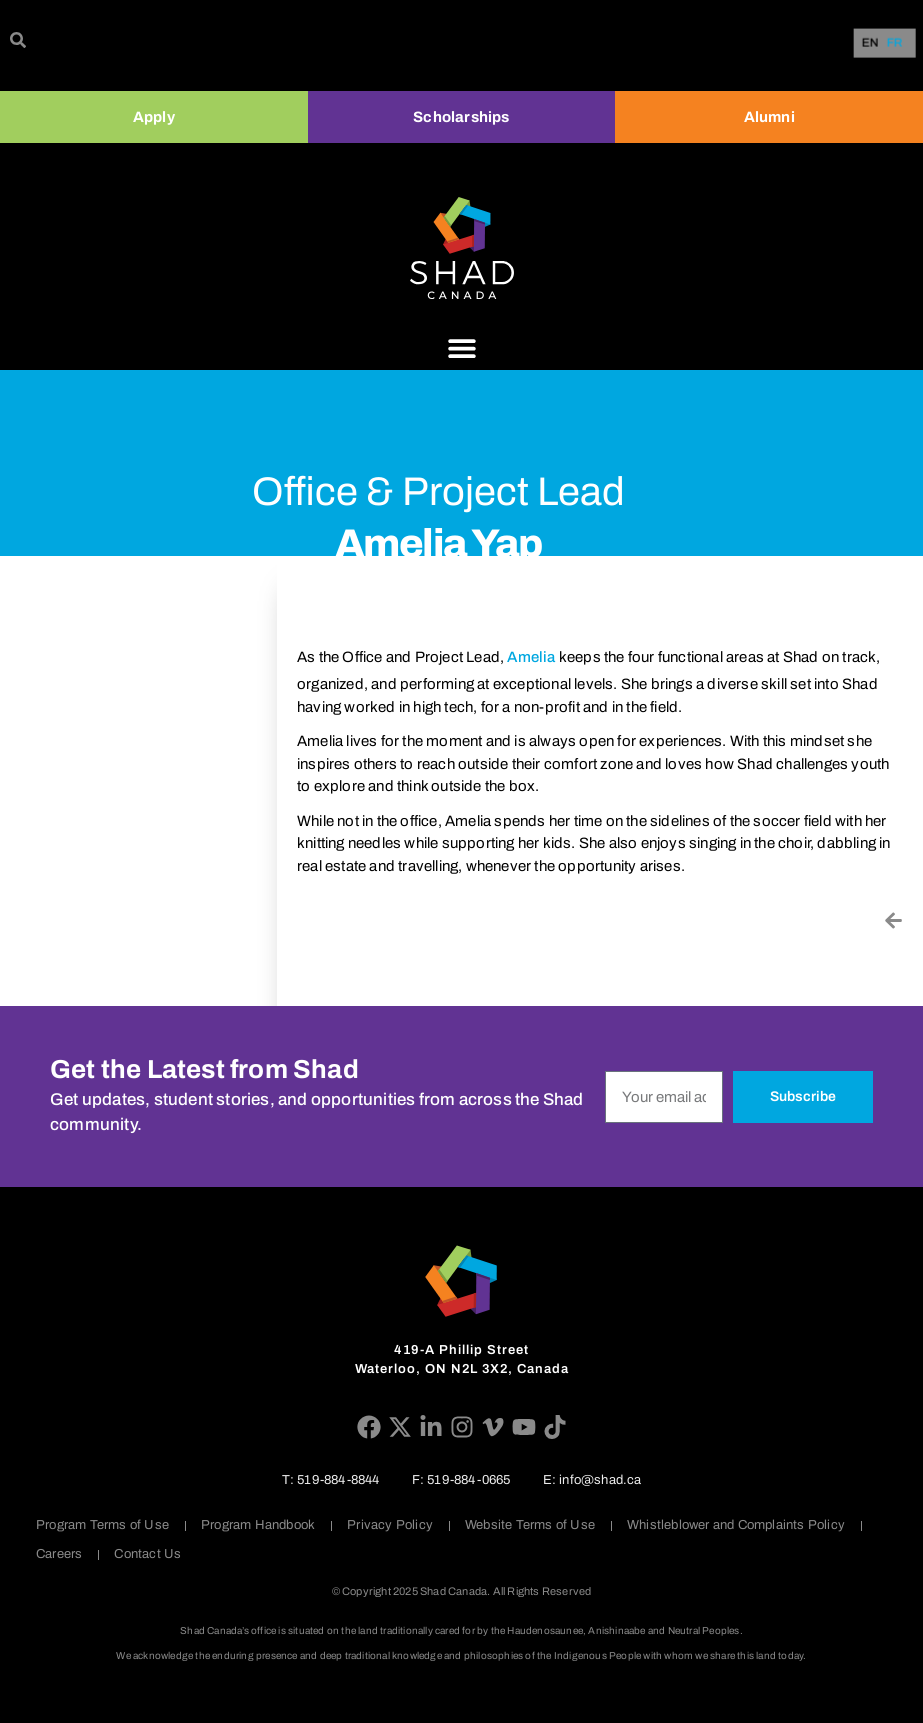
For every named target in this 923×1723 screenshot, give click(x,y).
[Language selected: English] (886, 43)
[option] (895, 43)
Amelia (531, 657)
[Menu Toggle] (462, 348)
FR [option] (895, 43)
